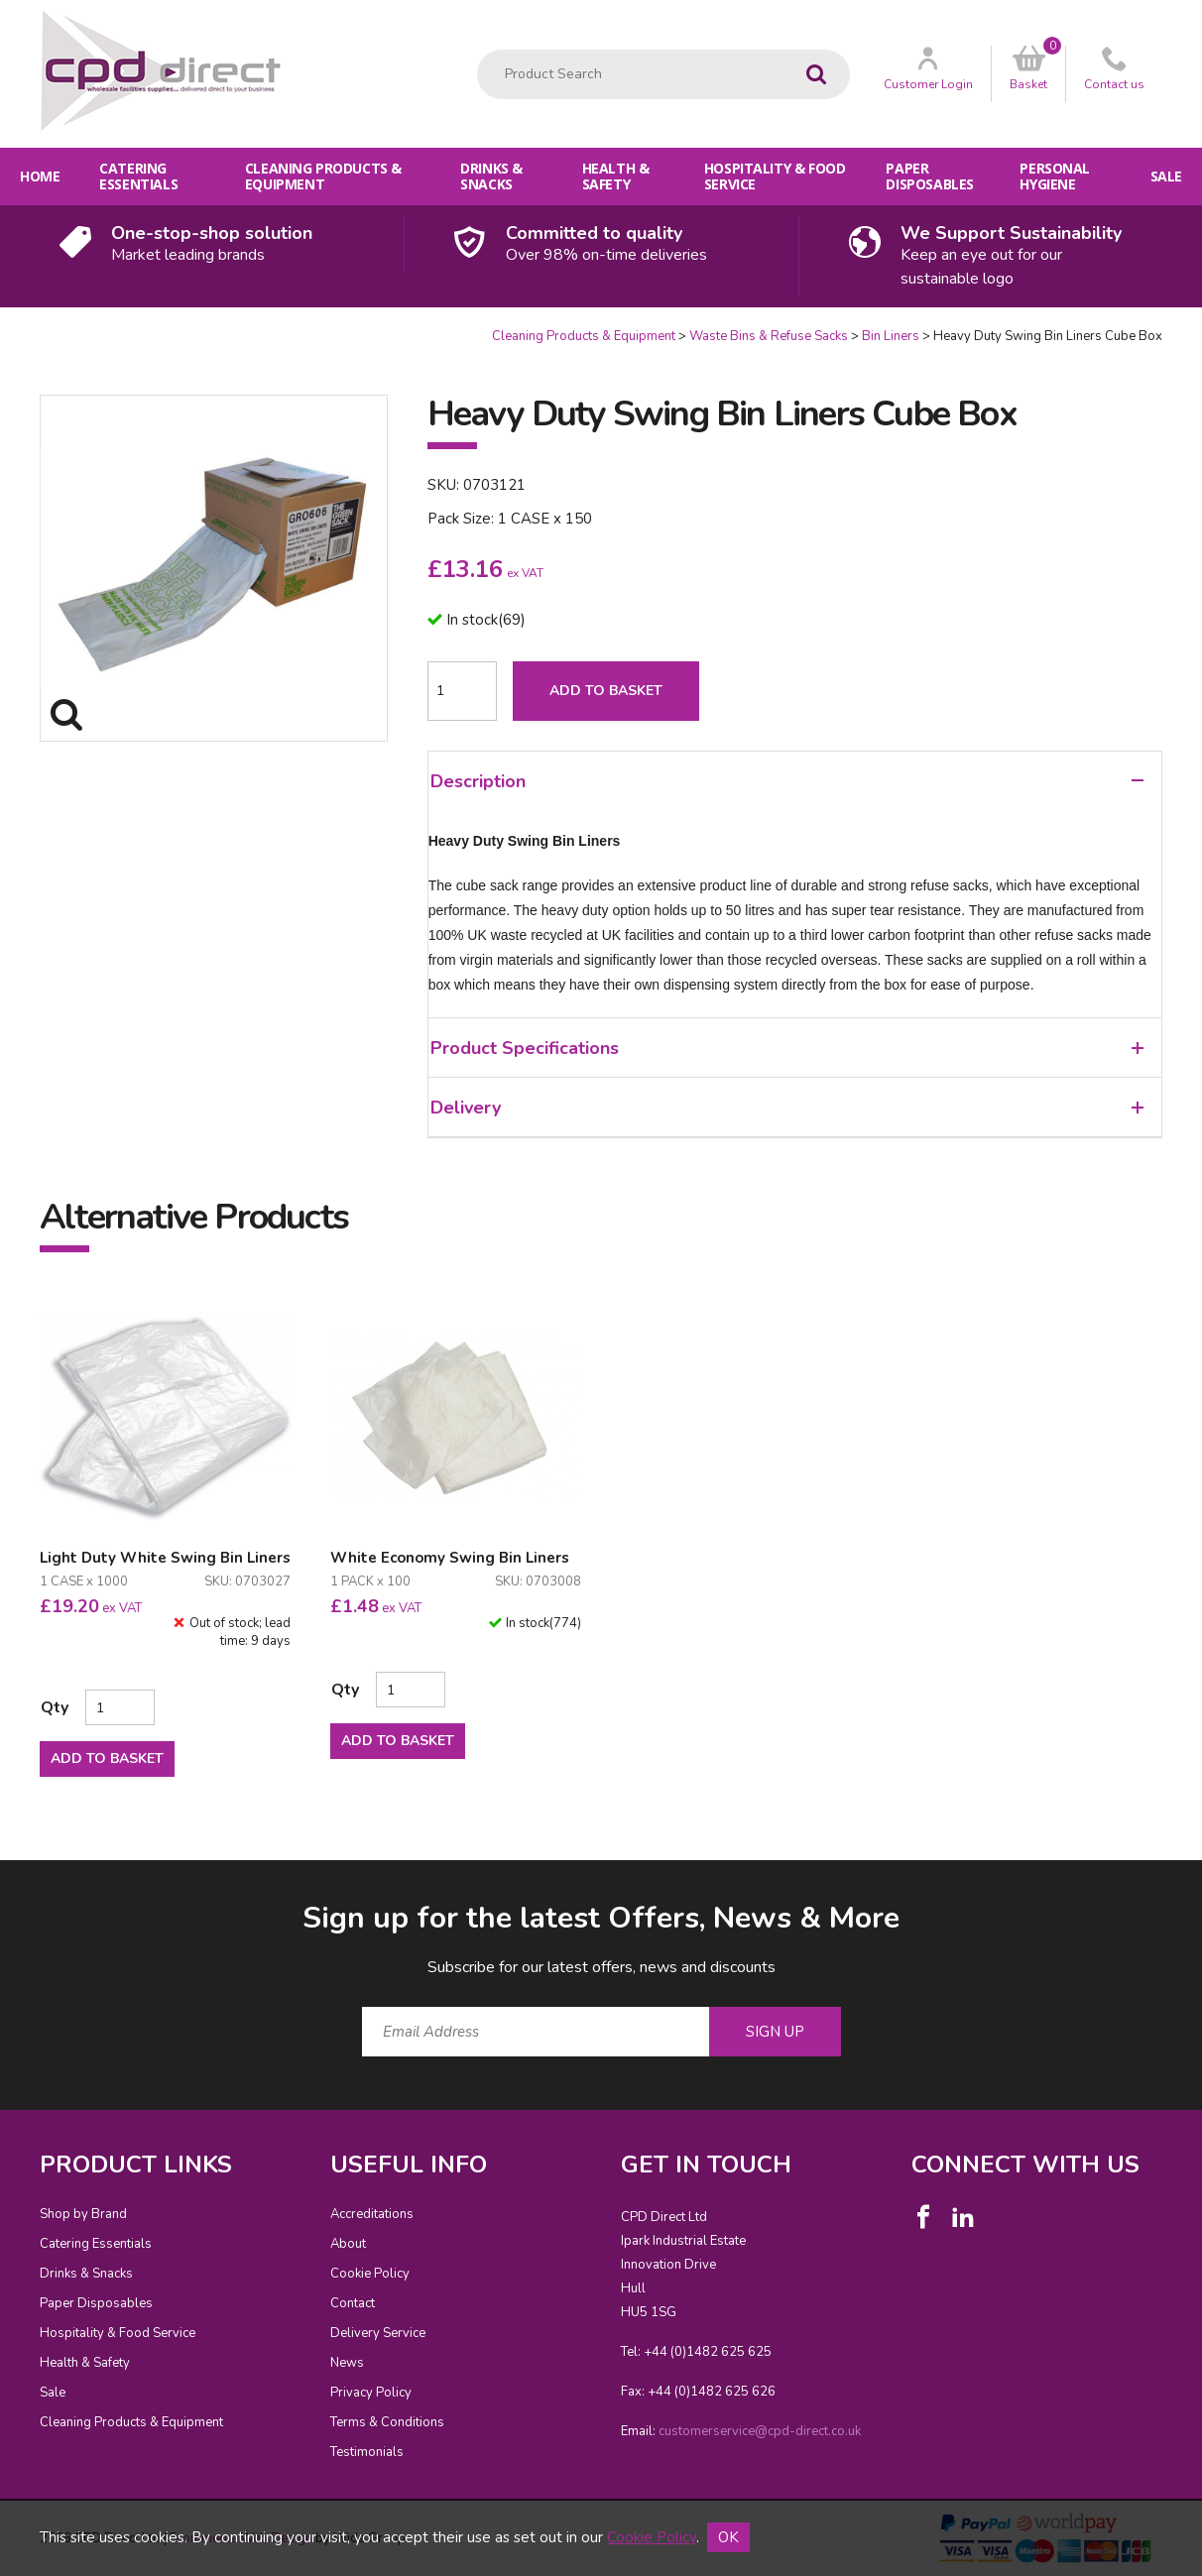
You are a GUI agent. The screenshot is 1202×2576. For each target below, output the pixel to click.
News (347, 2363)
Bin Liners (890, 336)
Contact (352, 2303)
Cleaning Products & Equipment (323, 176)
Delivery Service (377, 2333)
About (348, 2244)
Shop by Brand (83, 2214)
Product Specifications (786, 1048)
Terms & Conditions (387, 2422)
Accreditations (372, 2214)
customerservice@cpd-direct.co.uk (760, 2431)
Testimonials (367, 2452)
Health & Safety (616, 176)
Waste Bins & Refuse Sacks (768, 336)
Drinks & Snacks (491, 176)
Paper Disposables (929, 176)
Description (786, 781)
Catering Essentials (138, 176)
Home (40, 176)
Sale (1166, 176)
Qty (54, 1707)
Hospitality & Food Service (774, 176)
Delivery (786, 1107)
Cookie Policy (370, 2274)
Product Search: (477, 50)
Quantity (0, 327)
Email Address (0, 1882)
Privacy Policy (371, 2392)
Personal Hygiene (1055, 176)
